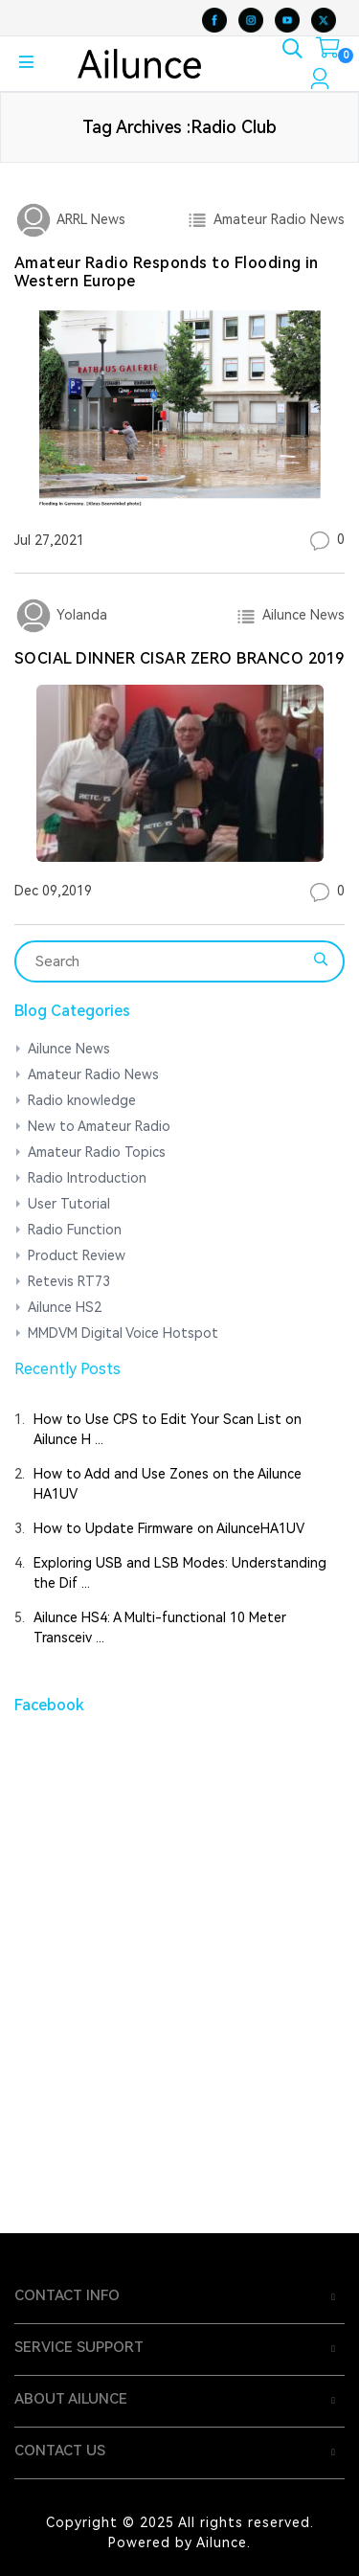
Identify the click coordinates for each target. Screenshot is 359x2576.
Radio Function (75, 1229)
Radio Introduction (87, 1178)
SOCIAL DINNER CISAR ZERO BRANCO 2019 (179, 658)
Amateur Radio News (276, 219)
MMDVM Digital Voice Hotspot (123, 1333)
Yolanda (80, 614)
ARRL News (89, 219)
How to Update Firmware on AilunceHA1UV (169, 1528)
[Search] (167, 961)
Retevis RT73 (69, 1281)
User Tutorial (69, 1203)
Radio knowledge (82, 1100)
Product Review (76, 1255)
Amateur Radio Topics (97, 1152)
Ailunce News (300, 614)
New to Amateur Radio (99, 1126)
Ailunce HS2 (64, 1307)
